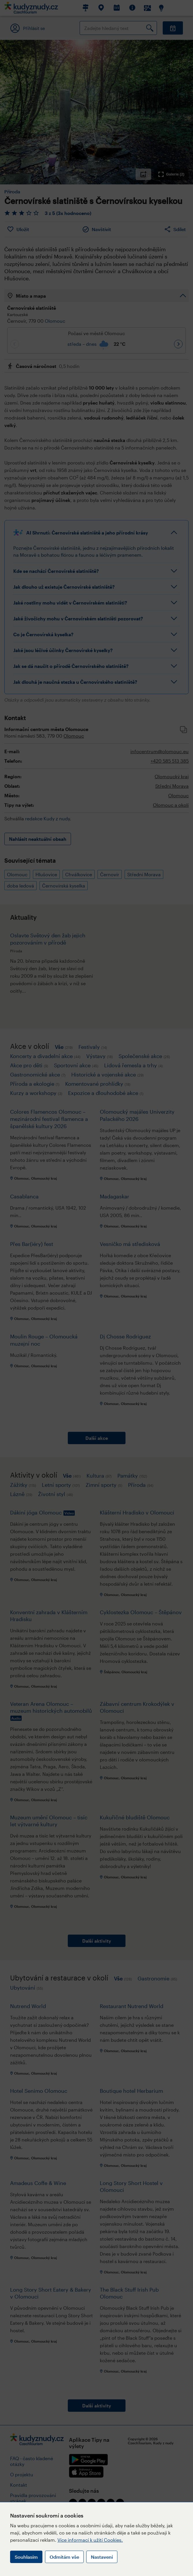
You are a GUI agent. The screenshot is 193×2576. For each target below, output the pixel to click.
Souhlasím (26, 2557)
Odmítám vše (64, 2557)
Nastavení (102, 2557)
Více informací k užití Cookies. (90, 2540)
